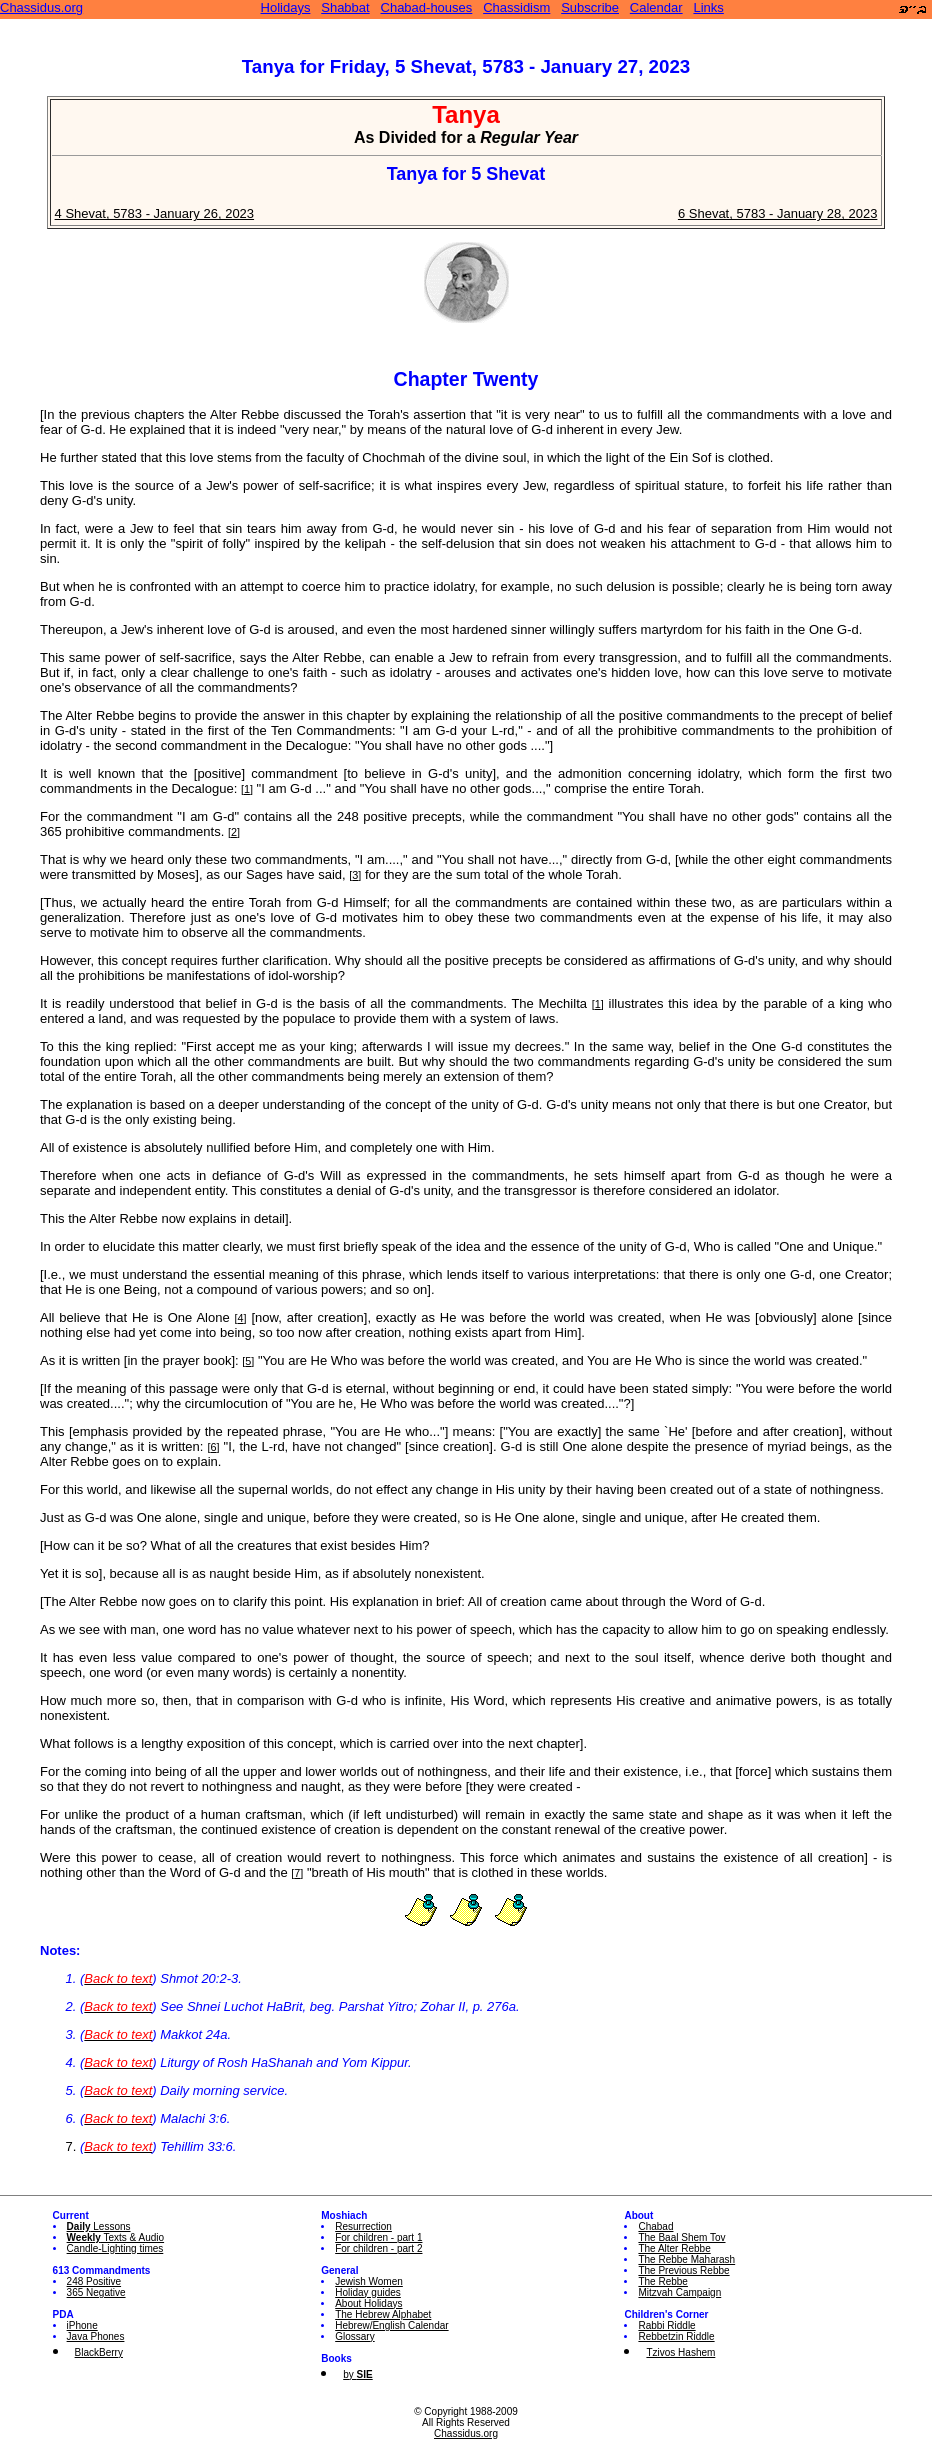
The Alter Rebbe (674, 2248)
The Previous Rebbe (683, 2270)
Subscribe (590, 7)
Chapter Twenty (466, 379)
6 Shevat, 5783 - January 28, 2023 (777, 213)
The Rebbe (662, 2281)
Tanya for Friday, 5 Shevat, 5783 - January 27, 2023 (466, 66)
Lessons (99, 2226)
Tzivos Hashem (680, 2352)
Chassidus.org (41, 7)
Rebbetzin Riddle (676, 2336)
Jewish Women (369, 2281)
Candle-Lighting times (115, 2248)
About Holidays (368, 2303)
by (357, 2374)
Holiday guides (368, 2292)
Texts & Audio (116, 2237)
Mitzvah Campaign (679, 2292)
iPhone (82, 2325)
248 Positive (94, 2281)
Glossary (354, 2336)
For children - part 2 (378, 2248)
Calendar (656, 7)
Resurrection (363, 2226)
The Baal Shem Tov (681, 2237)
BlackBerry (99, 2352)
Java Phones (96, 2336)
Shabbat (345, 7)
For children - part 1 (378, 2237)
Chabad (655, 2226)
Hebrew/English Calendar (391, 2325)
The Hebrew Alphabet (383, 2314)
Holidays (286, 7)
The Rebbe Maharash (686, 2259)
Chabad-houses (427, 7)
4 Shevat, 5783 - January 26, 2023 (154, 213)
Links (708, 7)
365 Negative (96, 2292)
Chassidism (516, 7)
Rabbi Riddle (666, 2325)
